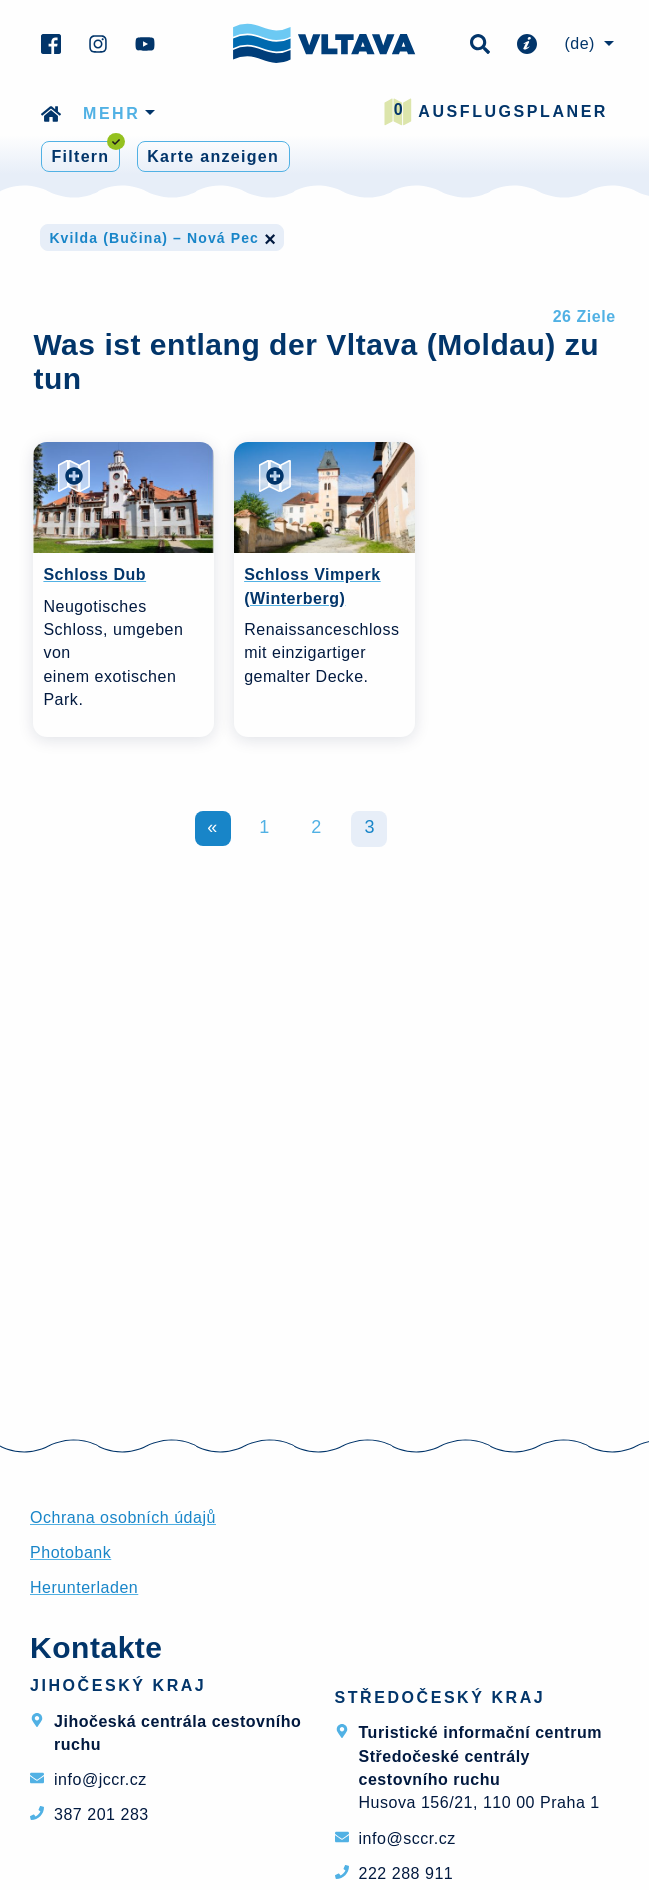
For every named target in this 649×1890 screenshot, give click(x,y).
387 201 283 (101, 1814)
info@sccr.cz (407, 1838)
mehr (111, 113)
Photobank (70, 1552)
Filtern (86, 153)
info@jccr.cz (100, 1779)
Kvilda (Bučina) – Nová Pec (162, 238)
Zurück (213, 828)
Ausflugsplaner (496, 112)
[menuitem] (586, 44)
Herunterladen (84, 1587)
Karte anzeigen (213, 156)
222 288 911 (406, 1873)
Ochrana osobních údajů (123, 1517)
